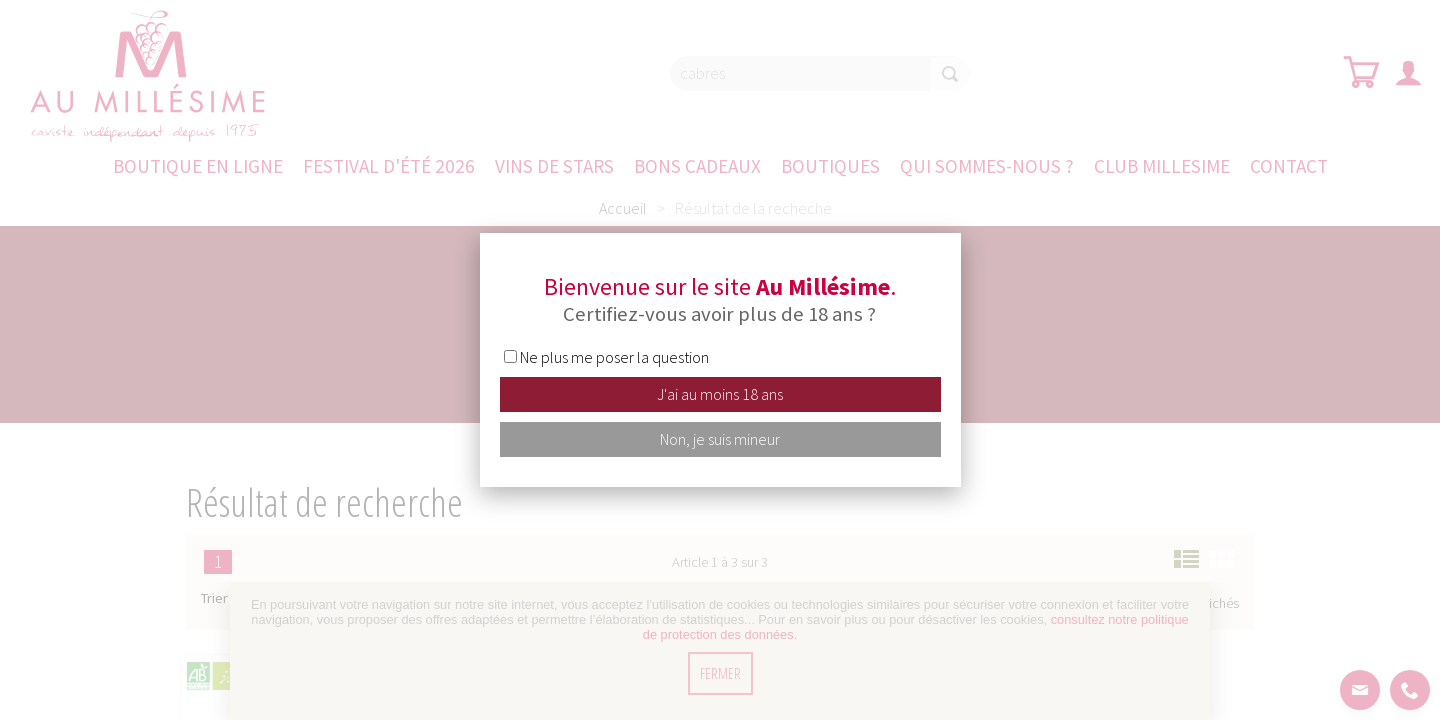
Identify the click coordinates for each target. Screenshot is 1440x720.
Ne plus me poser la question (614, 357)
